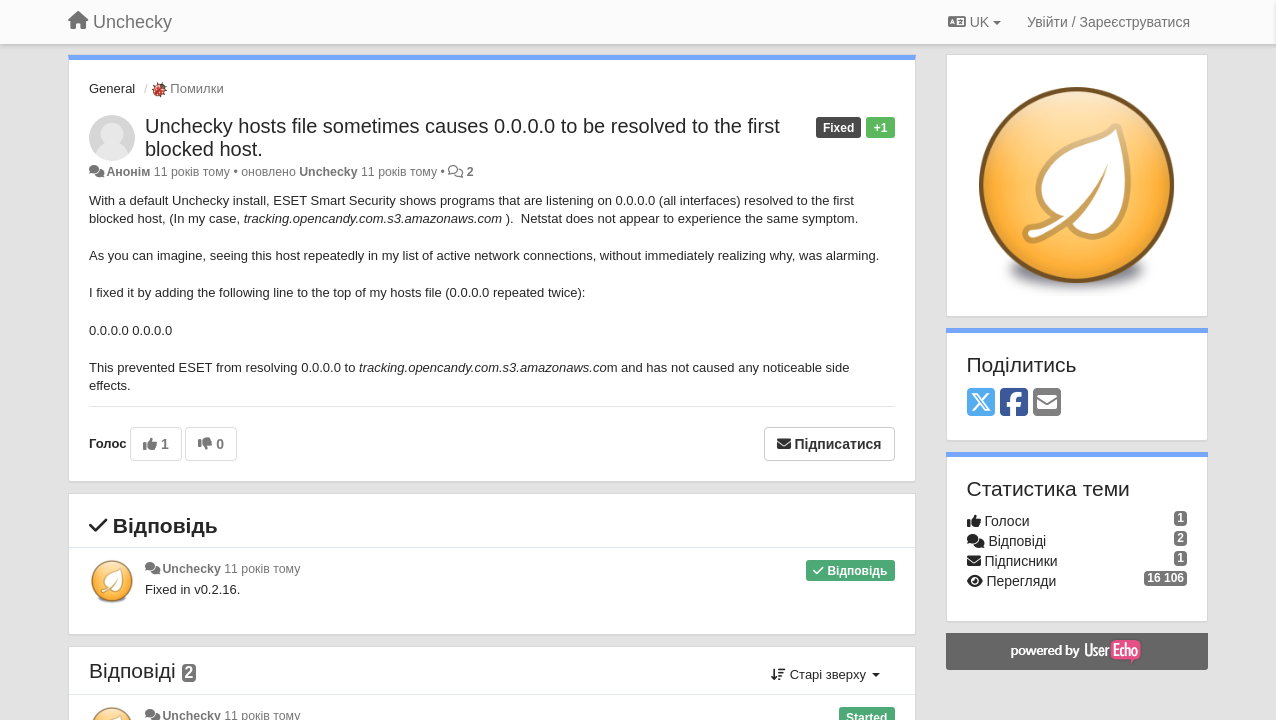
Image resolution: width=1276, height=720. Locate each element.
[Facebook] (1014, 403)
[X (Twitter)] (981, 403)
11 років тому (262, 569)
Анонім (128, 172)
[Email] (1047, 403)
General (112, 88)
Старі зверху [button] (825, 674)
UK (974, 22)
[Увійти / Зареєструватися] (1108, 22)
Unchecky (328, 172)
